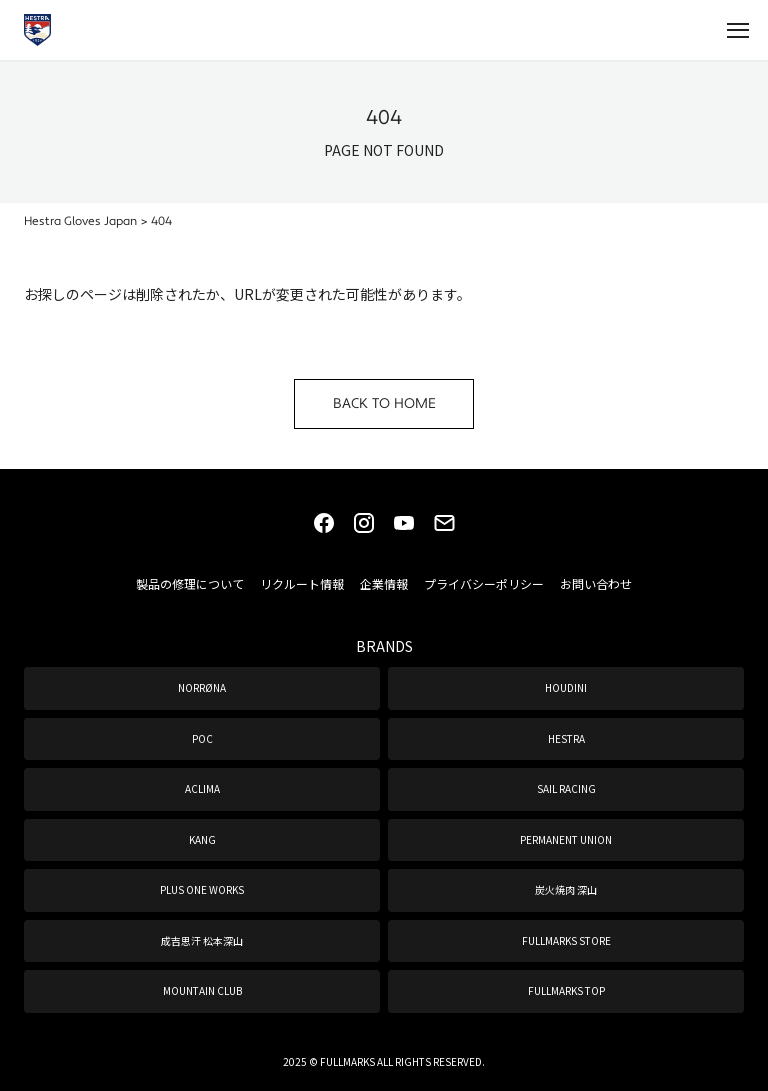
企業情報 (384, 583)
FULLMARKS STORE (566, 940)
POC (202, 738)
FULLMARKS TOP (566, 990)
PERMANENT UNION (566, 839)
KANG (202, 839)
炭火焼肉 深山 (566, 889)
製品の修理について (190, 583)
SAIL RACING (566, 788)
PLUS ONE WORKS (202, 889)
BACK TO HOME (384, 404)
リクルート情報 (302, 583)
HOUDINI (566, 687)
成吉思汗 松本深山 (202, 940)
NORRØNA (202, 687)
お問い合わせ (596, 583)
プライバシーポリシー (484, 583)
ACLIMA (202, 788)
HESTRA (566, 738)
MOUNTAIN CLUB (202, 990)
